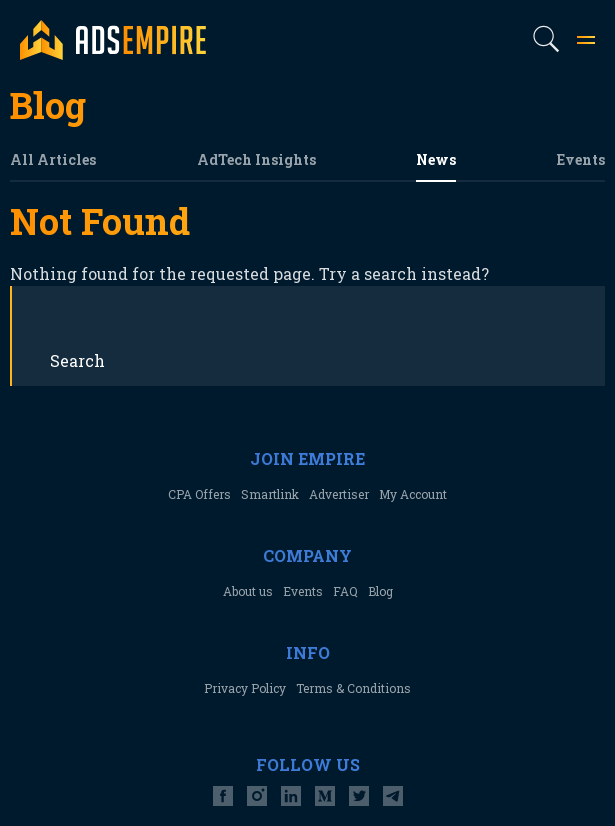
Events (581, 159)
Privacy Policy (245, 688)
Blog (380, 591)
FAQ (345, 591)
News (436, 159)
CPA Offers (199, 494)
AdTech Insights (256, 159)
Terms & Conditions (353, 688)
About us (248, 591)
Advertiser (339, 494)
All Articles (53, 159)
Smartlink (270, 494)
